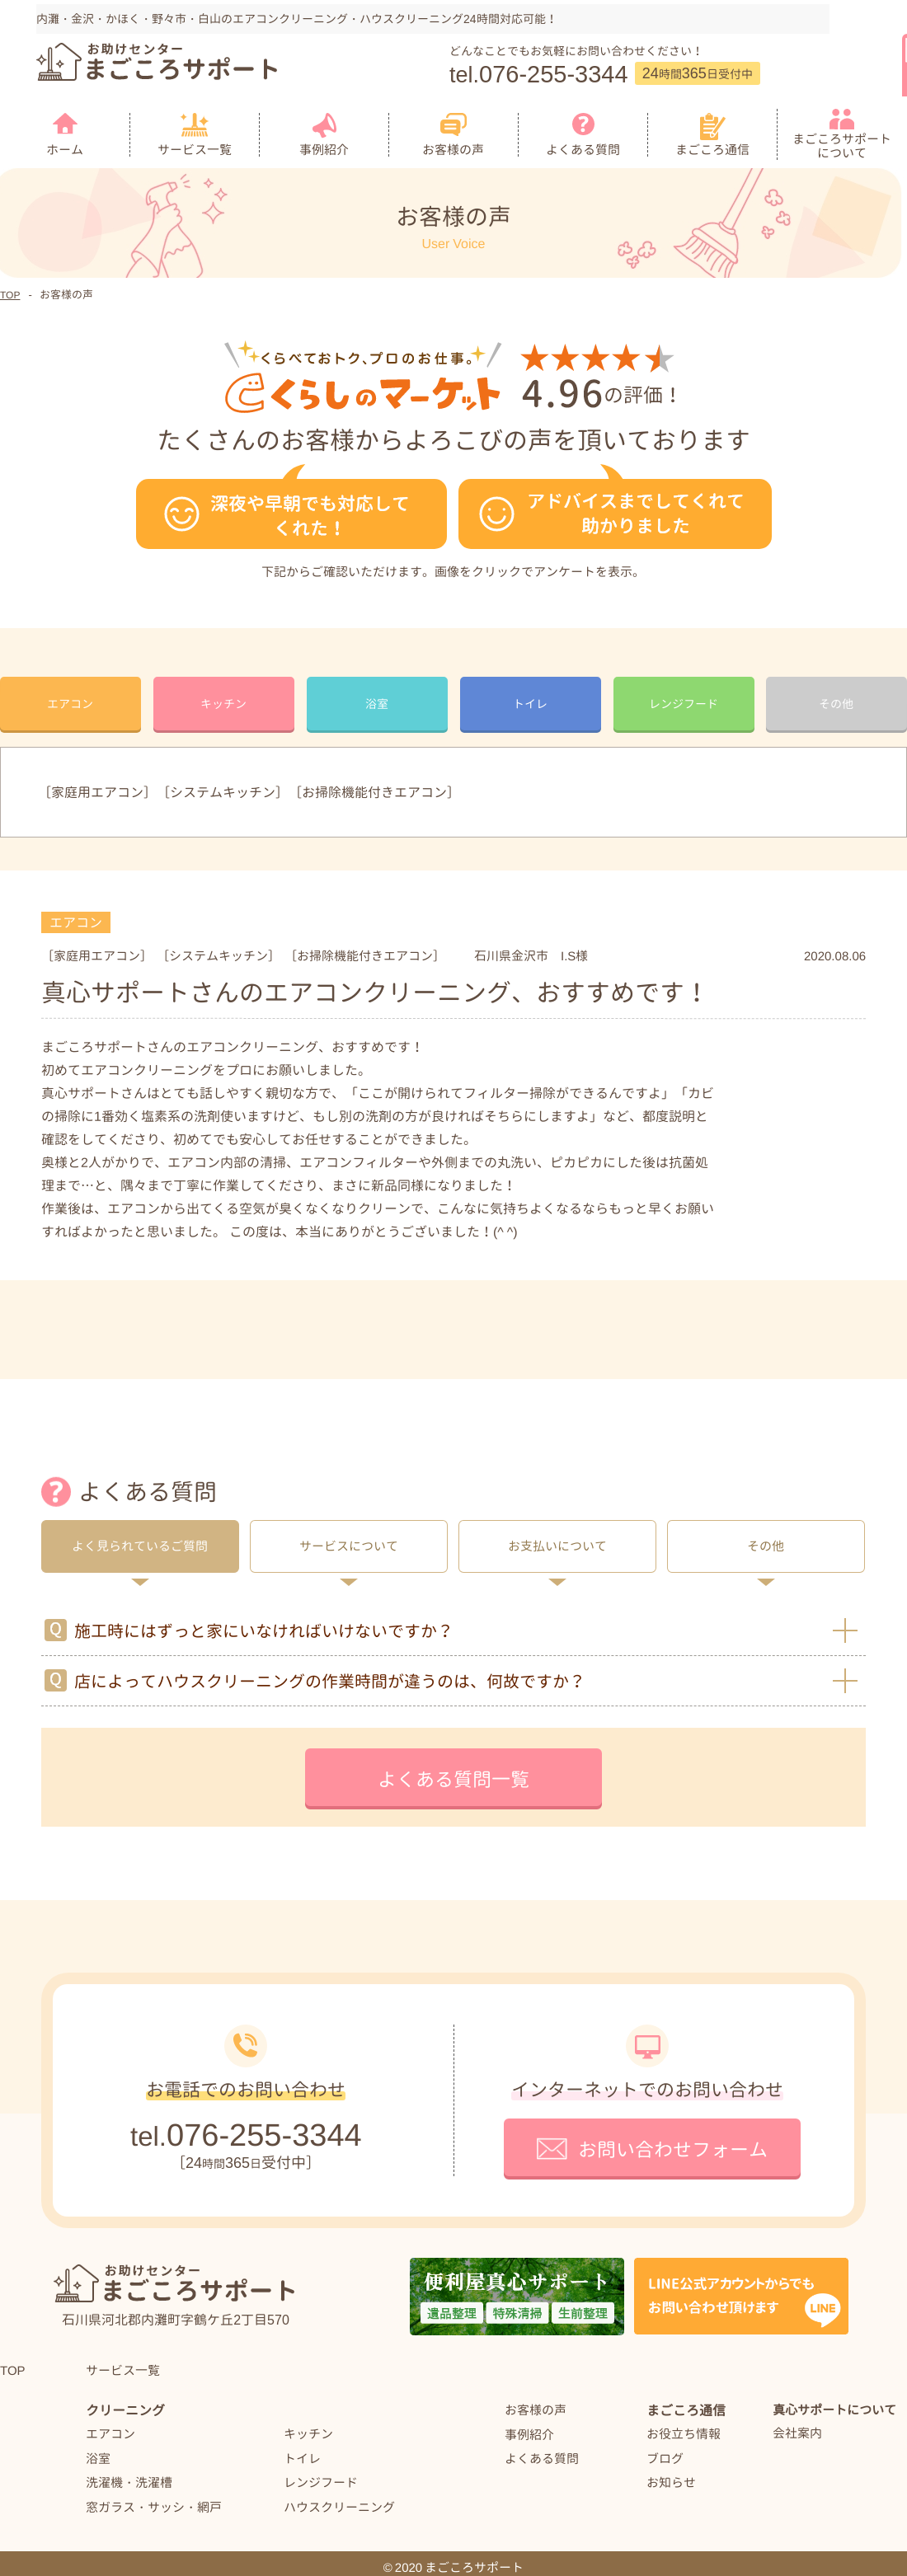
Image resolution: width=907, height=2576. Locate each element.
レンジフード (321, 2473)
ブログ (665, 2449)
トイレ (302, 2449)
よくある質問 (542, 2450)
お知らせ (671, 2474)
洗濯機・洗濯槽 (129, 2473)
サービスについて (348, 1537)
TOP (13, 2362)
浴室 (98, 2449)
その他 (765, 1537)
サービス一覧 (123, 2361)
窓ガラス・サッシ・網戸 (154, 2498)
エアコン (110, 2424)
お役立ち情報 (683, 2425)
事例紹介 (529, 2425)
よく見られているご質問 (140, 1537)
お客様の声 (535, 2401)
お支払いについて (557, 1537)
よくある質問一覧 (453, 1771)
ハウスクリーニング (339, 2498)
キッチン (308, 2424)
